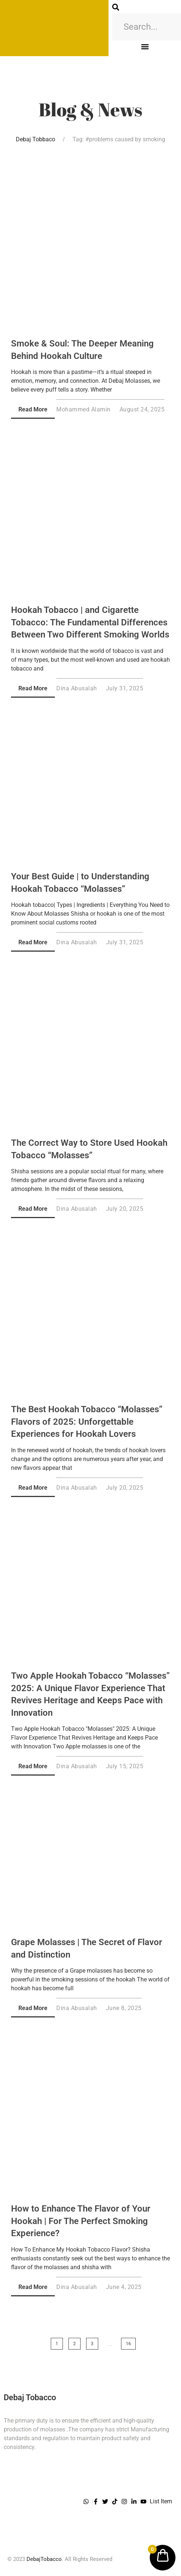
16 (128, 2343)
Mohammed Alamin (83, 409)
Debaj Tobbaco (35, 139)
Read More (32, 409)
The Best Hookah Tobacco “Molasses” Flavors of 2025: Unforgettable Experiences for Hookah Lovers (87, 1421)
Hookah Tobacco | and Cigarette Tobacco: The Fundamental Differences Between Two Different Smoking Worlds (90, 622)
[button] (145, 46)
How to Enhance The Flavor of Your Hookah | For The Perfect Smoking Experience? (80, 2220)
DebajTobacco (44, 2559)
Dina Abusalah (76, 688)
